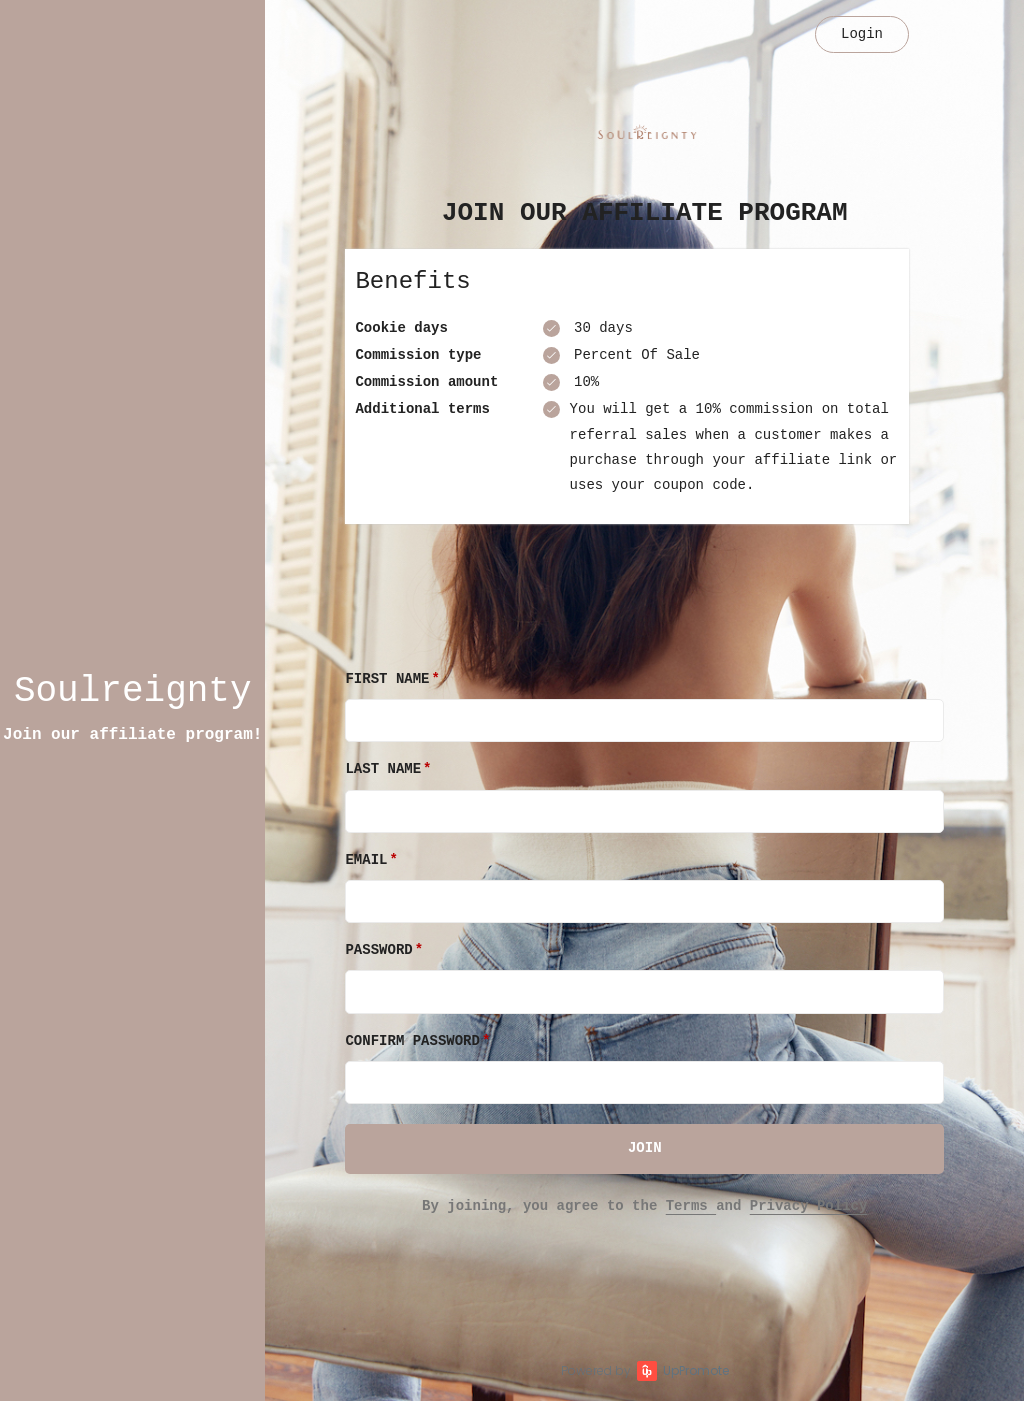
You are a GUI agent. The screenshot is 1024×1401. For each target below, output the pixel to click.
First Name (387, 679)
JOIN (645, 1148)
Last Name (383, 769)
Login (862, 34)
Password (378, 950)
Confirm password (412, 1041)
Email (366, 860)
